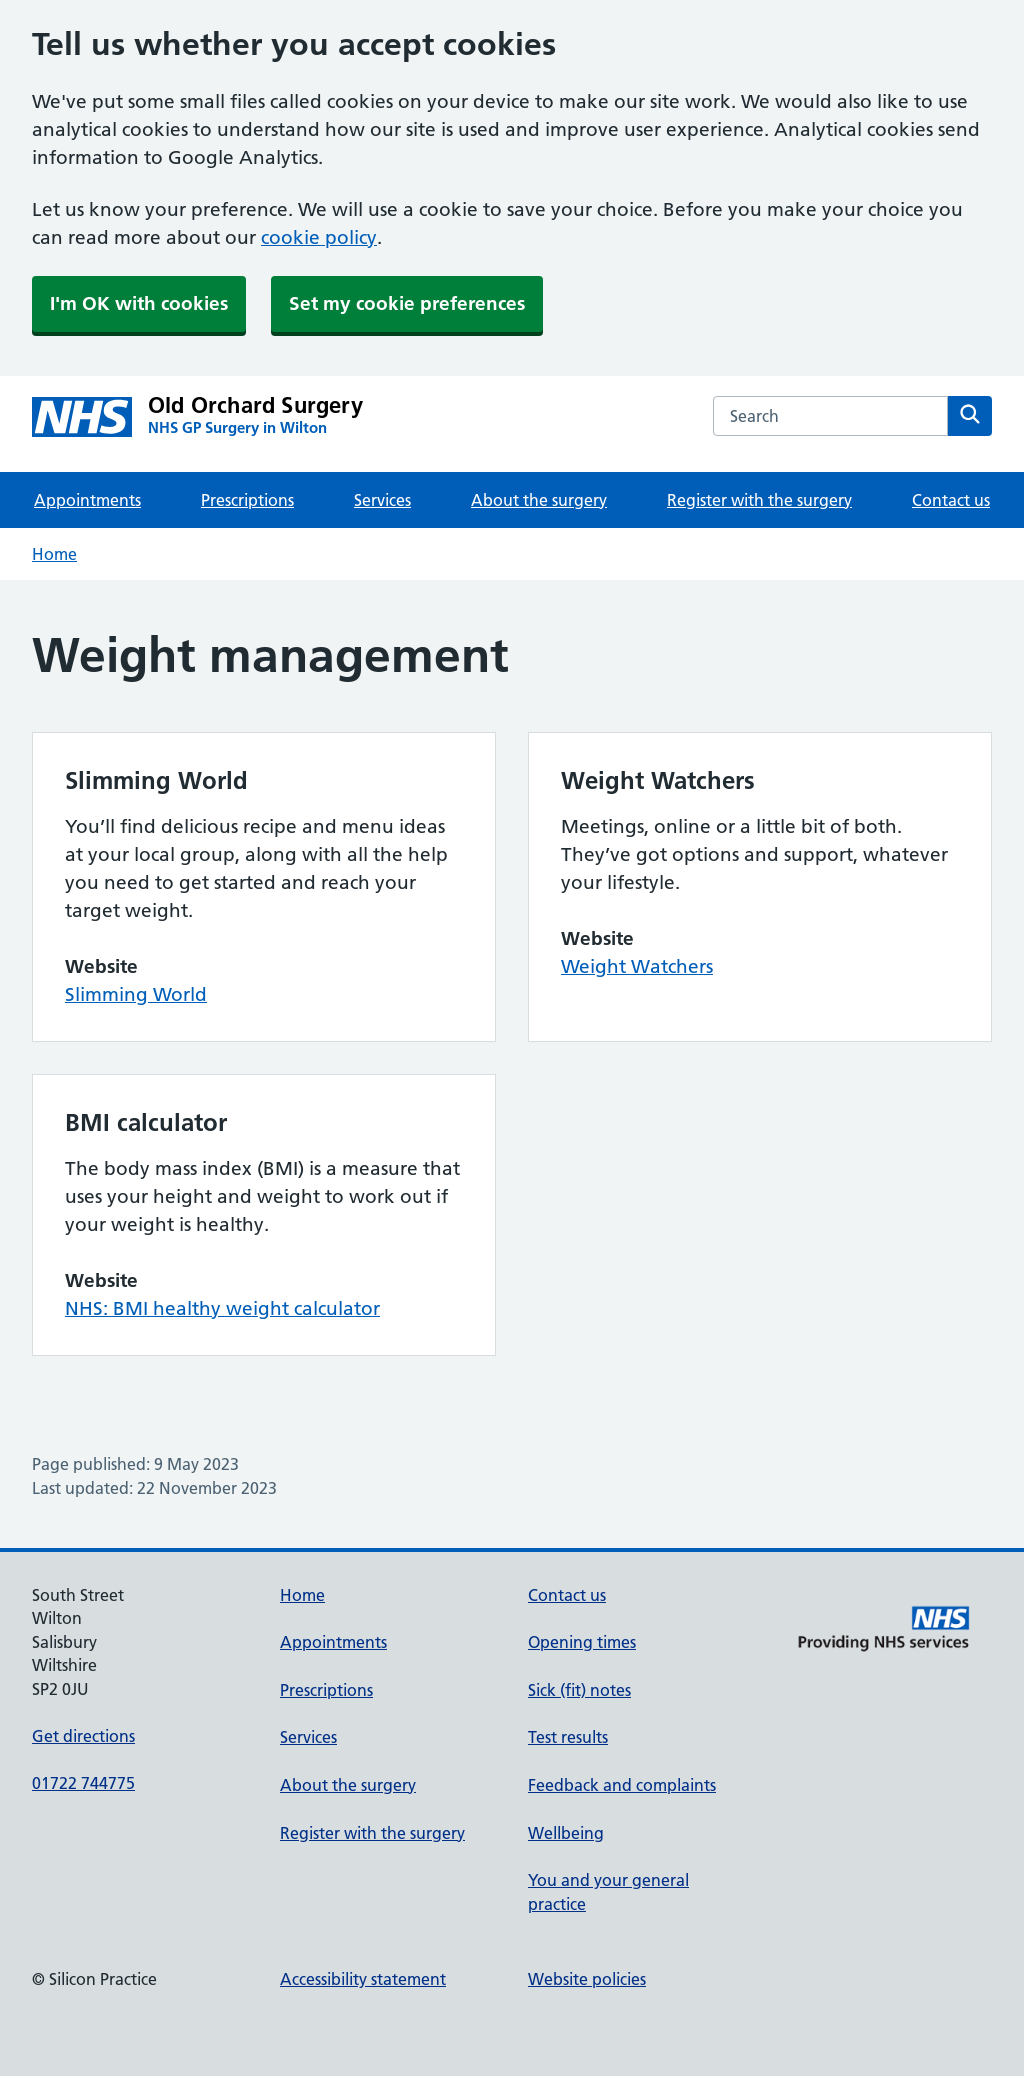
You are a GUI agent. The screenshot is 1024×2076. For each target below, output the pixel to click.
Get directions (83, 1736)
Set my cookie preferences (407, 303)
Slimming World (136, 994)
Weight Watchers (637, 966)
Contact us (951, 500)
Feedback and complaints (622, 1785)
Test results (568, 1737)
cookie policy (319, 237)
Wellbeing (566, 1833)
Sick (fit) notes (579, 1690)
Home (54, 554)
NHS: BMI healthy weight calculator (222, 1308)
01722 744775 (83, 1783)
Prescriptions (247, 500)
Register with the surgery (759, 500)
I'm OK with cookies (139, 303)
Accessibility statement (363, 1979)
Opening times (582, 1642)
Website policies (587, 1979)
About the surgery (539, 500)
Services (382, 500)
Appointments (87, 500)
